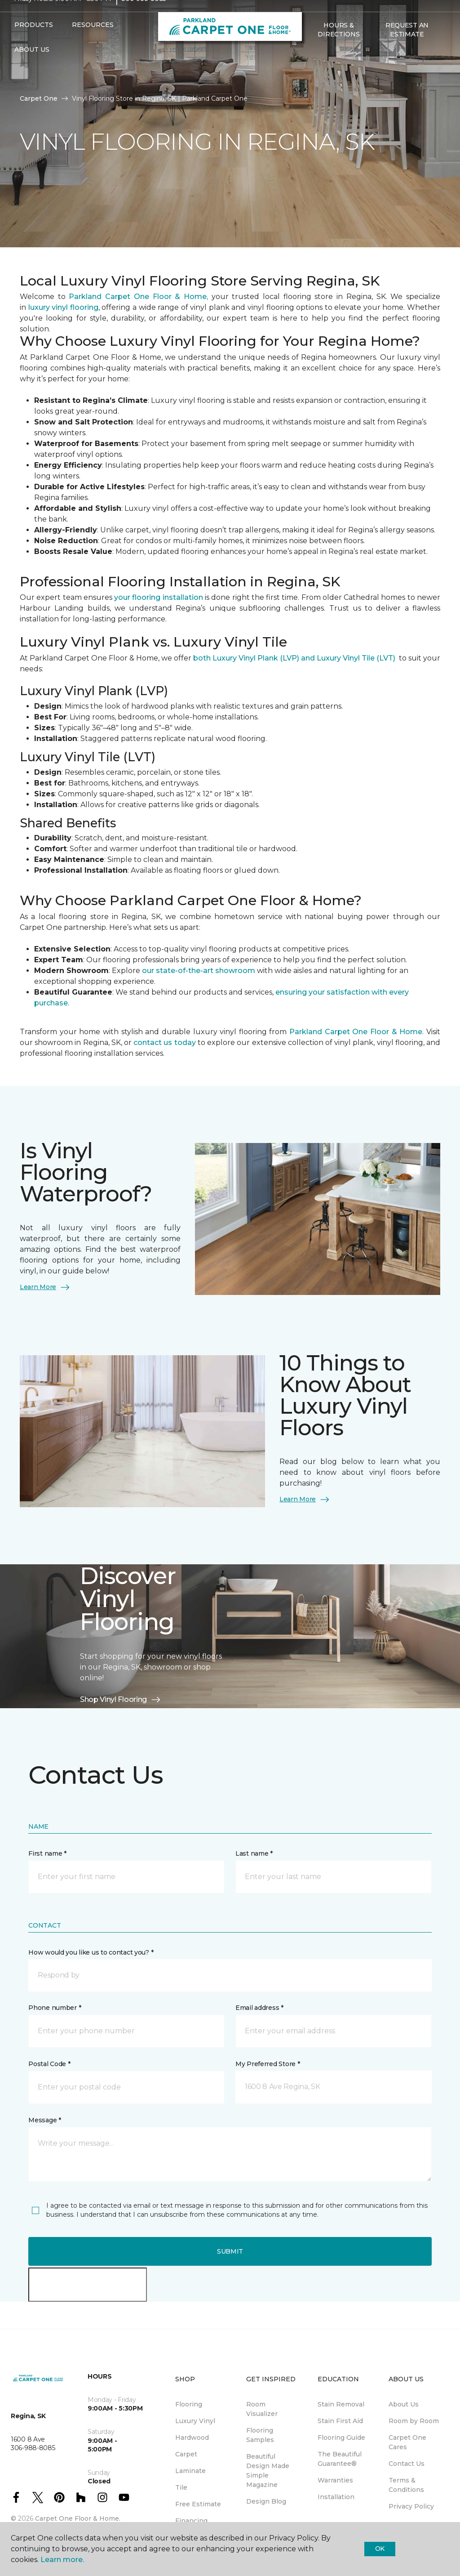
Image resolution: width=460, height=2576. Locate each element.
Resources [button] (93, 42)
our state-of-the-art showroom (198, 970)
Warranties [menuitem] (335, 2480)
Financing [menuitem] (191, 2521)
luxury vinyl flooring (63, 307)
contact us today (165, 1042)
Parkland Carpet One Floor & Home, (138, 296)
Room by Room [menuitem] (414, 2421)
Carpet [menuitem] (186, 2454)
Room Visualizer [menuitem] (262, 2409)
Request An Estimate (407, 46)
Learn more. (62, 2559)
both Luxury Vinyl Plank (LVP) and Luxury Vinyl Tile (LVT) (294, 658)
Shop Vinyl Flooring (120, 1699)
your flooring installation (158, 597)
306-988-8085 (143, 16)
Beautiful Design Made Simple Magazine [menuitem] (267, 2470)
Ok (380, 2549)
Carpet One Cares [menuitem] (407, 2442)
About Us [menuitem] (404, 2404)
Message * (44, 2120)
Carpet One (39, 98)
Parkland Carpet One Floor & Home (355, 1031)
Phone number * (54, 2008)
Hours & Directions (338, 46)
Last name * (254, 1853)
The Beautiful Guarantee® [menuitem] (340, 2459)
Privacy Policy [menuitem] (411, 2506)
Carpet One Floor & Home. (77, 2518)
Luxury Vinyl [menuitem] (195, 2421)
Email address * (259, 2008)
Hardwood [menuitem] (192, 2437)
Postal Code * (49, 2064)
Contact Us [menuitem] (407, 2464)
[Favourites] (322, 70)
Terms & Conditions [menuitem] (406, 2485)
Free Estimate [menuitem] (198, 2504)
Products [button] (33, 42)
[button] (311, 70)
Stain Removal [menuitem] (341, 2404)
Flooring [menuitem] (188, 2404)
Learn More (45, 1287)
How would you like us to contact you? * (90, 1952)
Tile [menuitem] (181, 2487)
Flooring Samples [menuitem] (260, 2435)
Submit (230, 2251)
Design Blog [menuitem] (266, 2501)
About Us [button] (31, 67)
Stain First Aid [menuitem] (340, 2421)
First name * (47, 1853)
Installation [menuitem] (336, 2497)
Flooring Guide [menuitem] (341, 2437)
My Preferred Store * (267, 2064)
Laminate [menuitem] (190, 2471)
